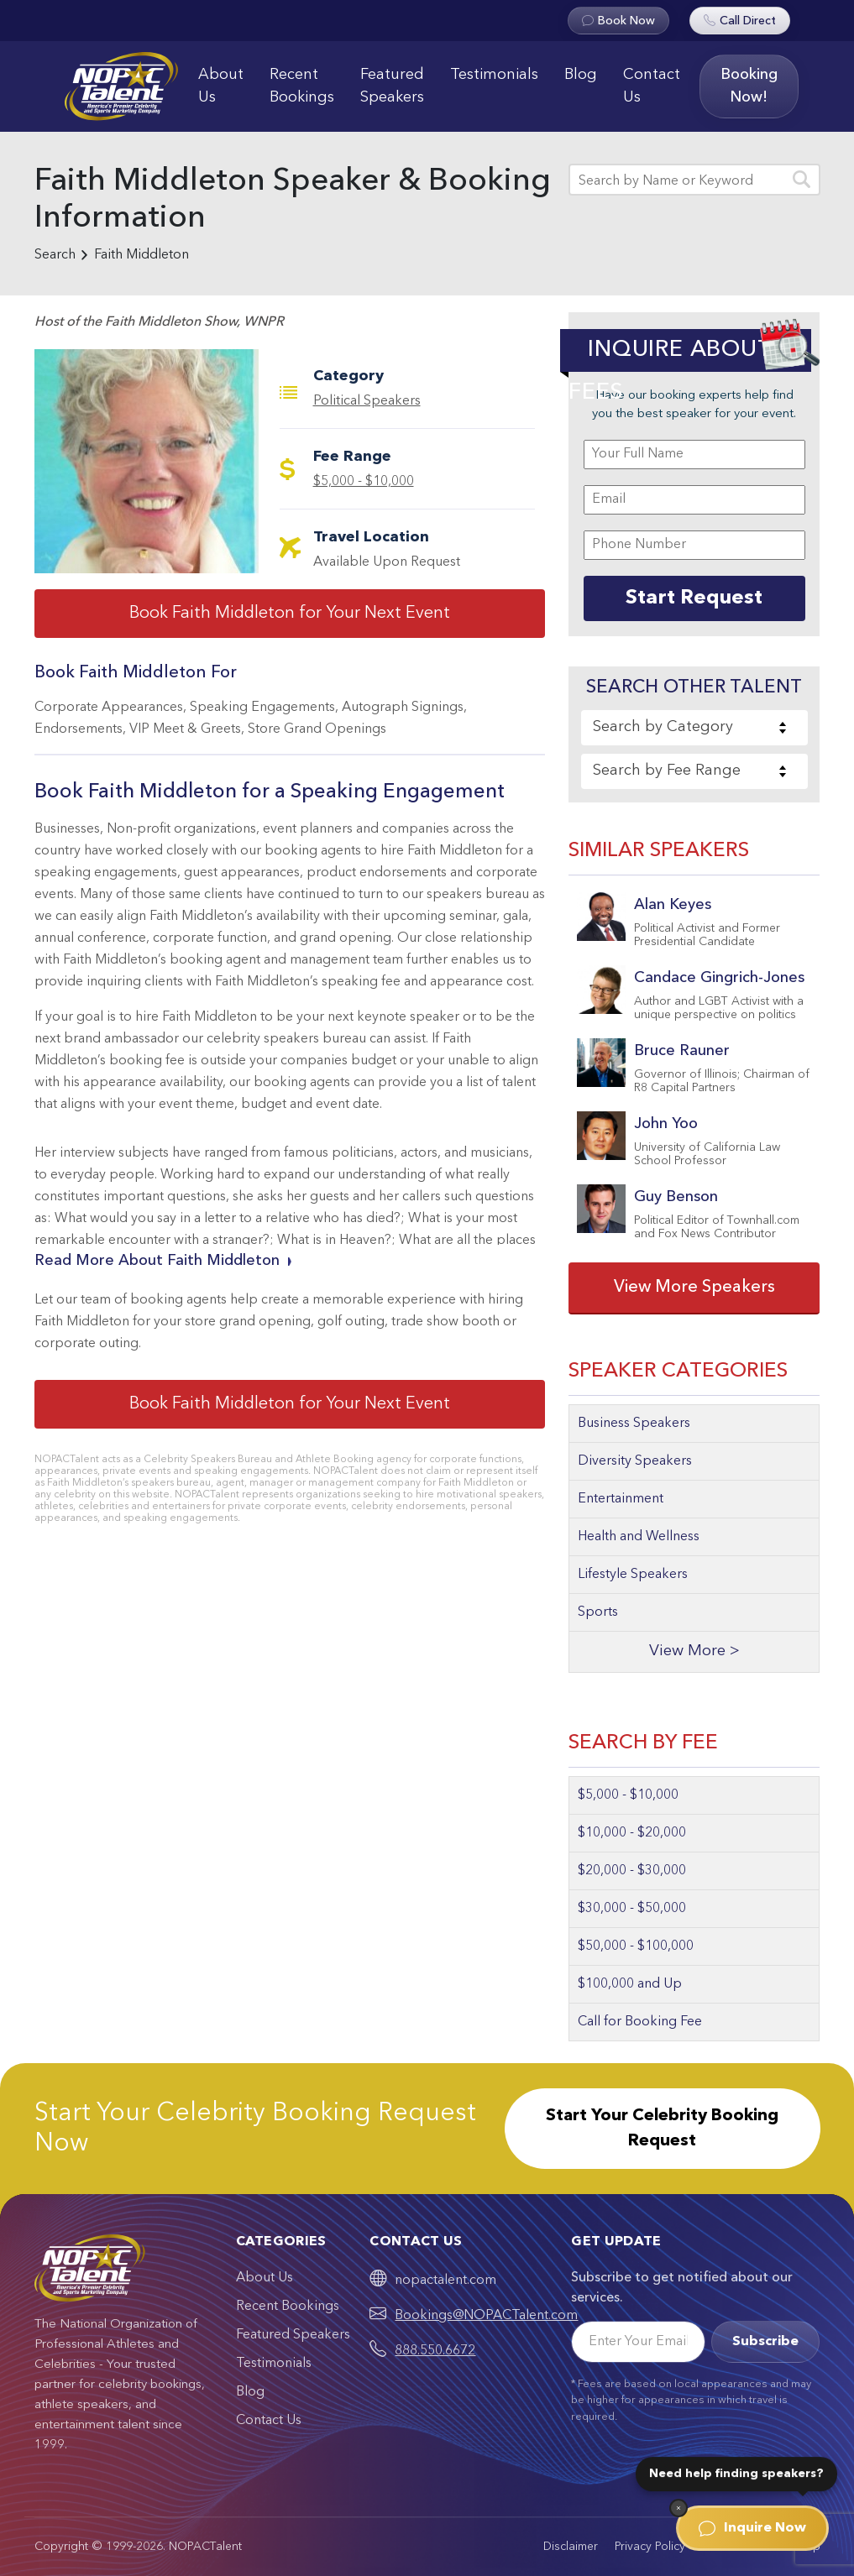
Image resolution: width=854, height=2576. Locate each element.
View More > (694, 1651)
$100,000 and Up (630, 1984)
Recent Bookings (302, 86)
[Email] (638, 2342)
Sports (598, 1612)
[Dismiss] (678, 2508)
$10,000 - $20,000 (632, 1833)
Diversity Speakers (635, 1461)
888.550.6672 (435, 2351)
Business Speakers (634, 1423)
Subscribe (765, 2342)
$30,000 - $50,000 (632, 1908)
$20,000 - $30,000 (632, 1871)
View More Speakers (694, 1287)
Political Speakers (367, 401)
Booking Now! (749, 86)
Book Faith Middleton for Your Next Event (289, 613)
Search (55, 255)
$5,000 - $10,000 (363, 482)
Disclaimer (570, 2546)
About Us (221, 86)
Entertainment (620, 1499)
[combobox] (694, 727)
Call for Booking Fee (640, 2022)
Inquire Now (752, 2528)
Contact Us (651, 86)
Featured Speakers (392, 86)
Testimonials (494, 74)
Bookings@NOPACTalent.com (486, 2316)
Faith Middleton (141, 255)
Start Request (694, 598)
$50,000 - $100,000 (636, 1946)
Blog (580, 74)
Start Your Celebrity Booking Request (662, 2129)
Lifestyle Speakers (633, 1574)
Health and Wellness (638, 1537)
